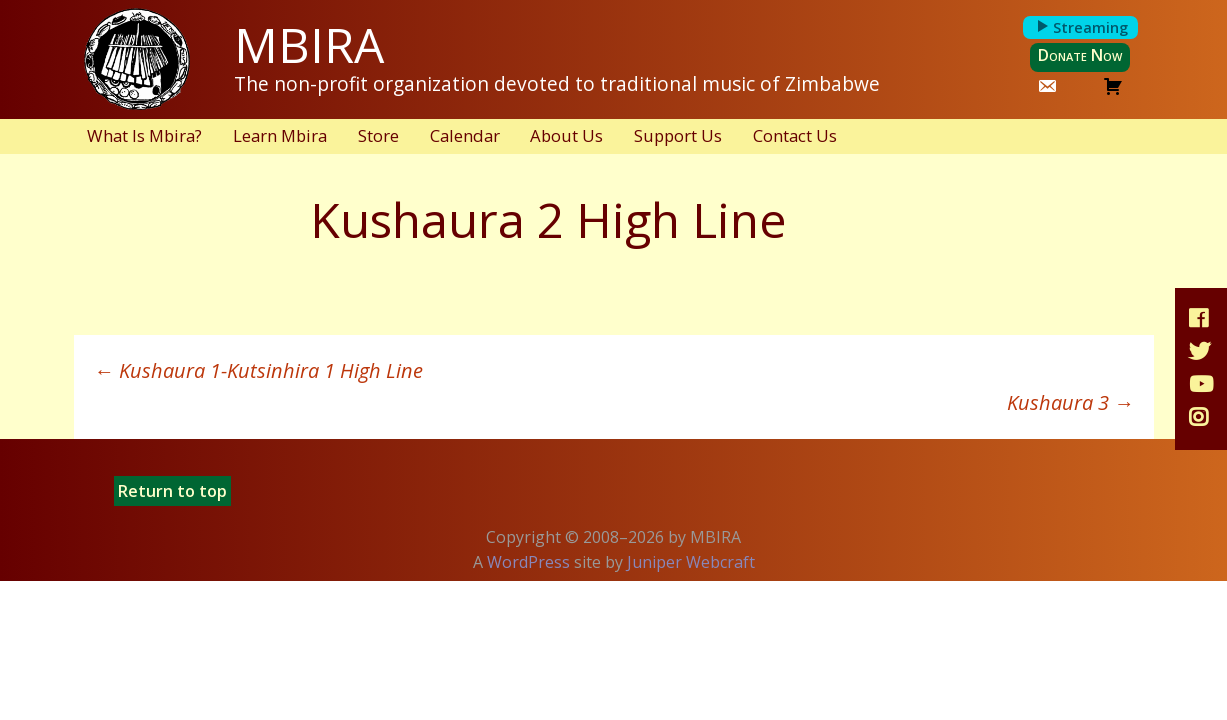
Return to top (172, 491)
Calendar (465, 135)
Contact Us (795, 135)
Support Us (678, 135)
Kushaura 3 (1070, 402)
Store (378, 135)
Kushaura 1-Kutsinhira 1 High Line (258, 370)
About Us (566, 135)
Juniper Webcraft (691, 562)
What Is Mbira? (144, 135)
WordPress (528, 562)
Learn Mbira (280, 135)
